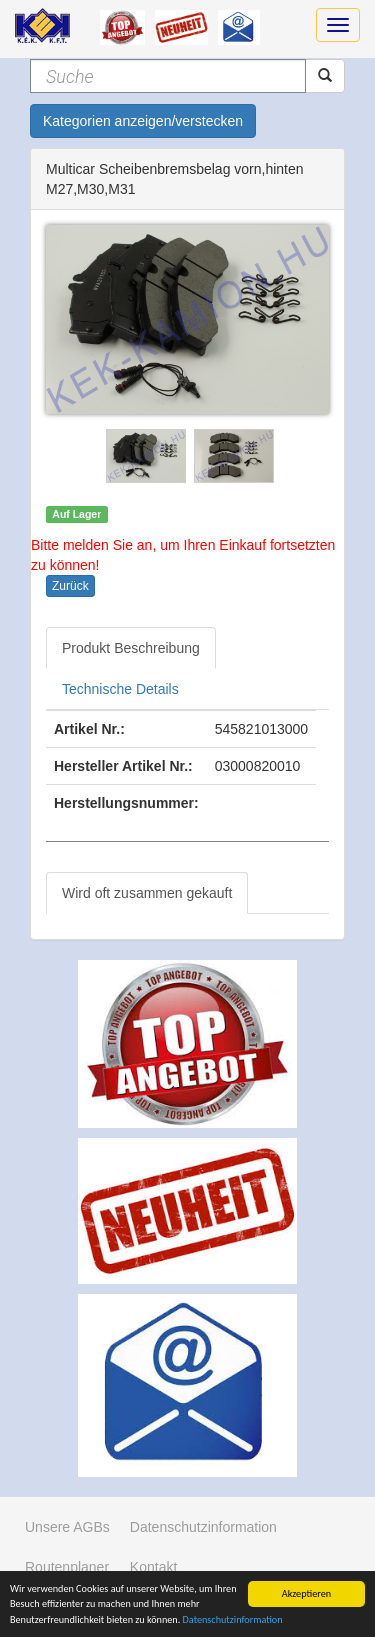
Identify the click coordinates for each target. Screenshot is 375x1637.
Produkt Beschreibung (131, 648)
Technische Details (120, 689)
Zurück (70, 586)
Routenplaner (67, 1567)
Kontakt (153, 1567)
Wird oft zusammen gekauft (147, 893)
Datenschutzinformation (233, 1620)
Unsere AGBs (67, 1527)
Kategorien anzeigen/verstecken (143, 121)
